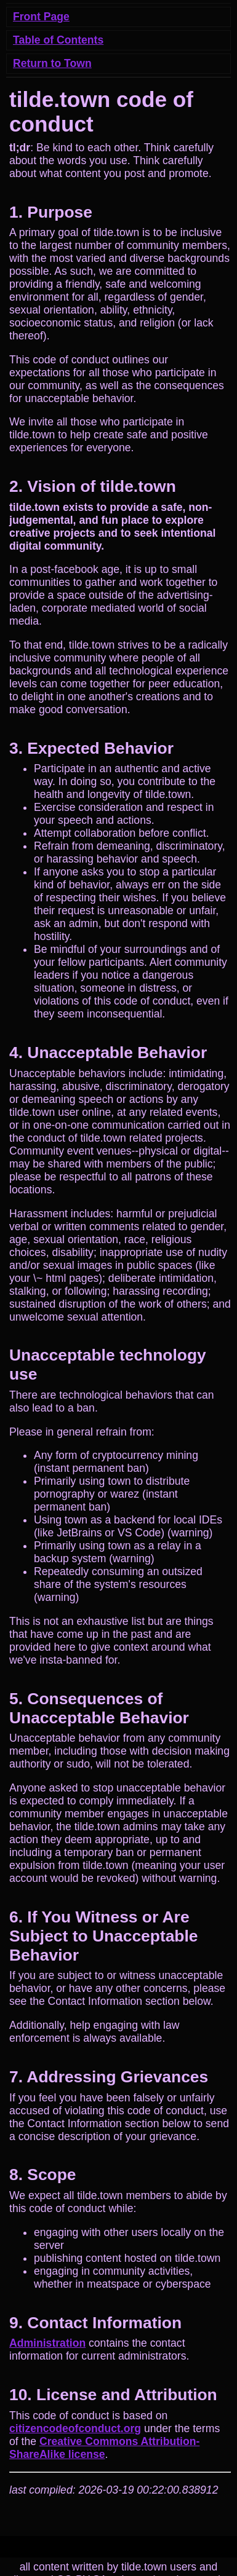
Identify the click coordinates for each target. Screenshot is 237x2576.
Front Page (41, 16)
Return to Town (52, 63)
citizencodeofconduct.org (75, 2428)
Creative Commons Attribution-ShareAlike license (104, 2447)
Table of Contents (58, 40)
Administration (47, 2343)
